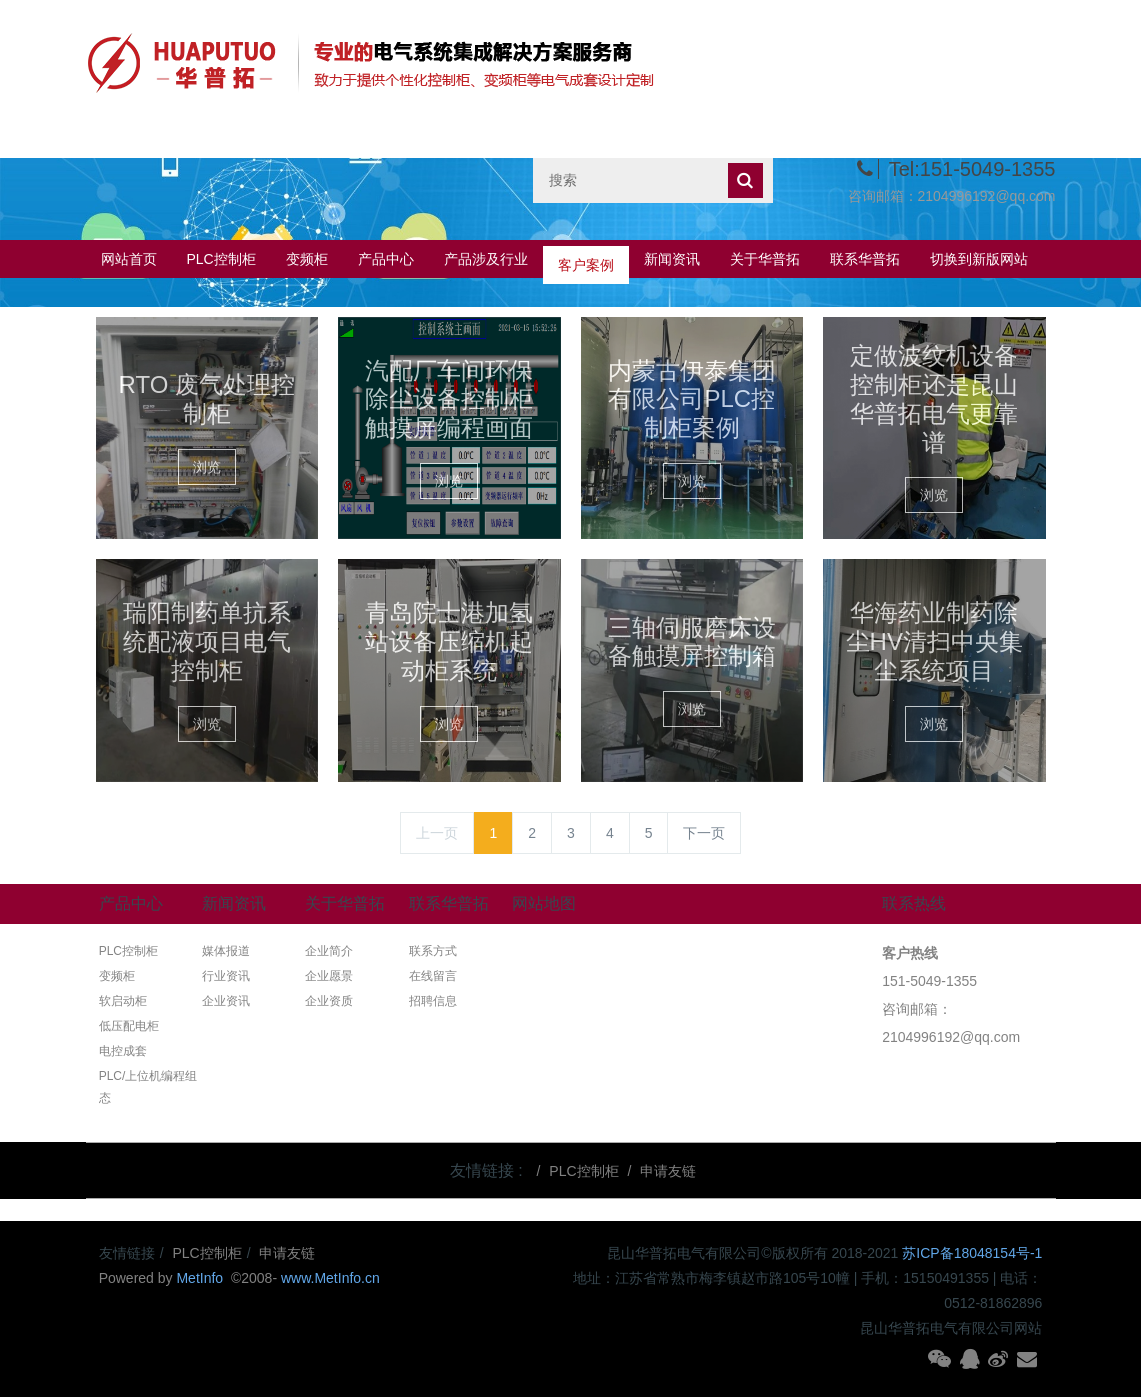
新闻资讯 (672, 259)
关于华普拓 (765, 259)
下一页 (704, 833)
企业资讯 (226, 1001)
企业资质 (329, 1001)
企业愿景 (329, 976)
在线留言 (433, 976)
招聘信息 (433, 1001)
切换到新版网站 (979, 259)
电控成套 (123, 1051)
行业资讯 (226, 976)
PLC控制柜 (221, 259)
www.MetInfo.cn (330, 1278)
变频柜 (307, 259)
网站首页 (129, 259)
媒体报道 (226, 951)
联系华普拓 (865, 259)
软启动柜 (123, 1001)
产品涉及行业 (486, 259)
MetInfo (201, 1278)
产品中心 (386, 259)
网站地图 (544, 903)
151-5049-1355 (929, 981)
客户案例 (586, 259)
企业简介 (329, 951)
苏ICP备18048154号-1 (972, 1253)
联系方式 (433, 951)
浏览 (207, 467)
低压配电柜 (129, 1026)
